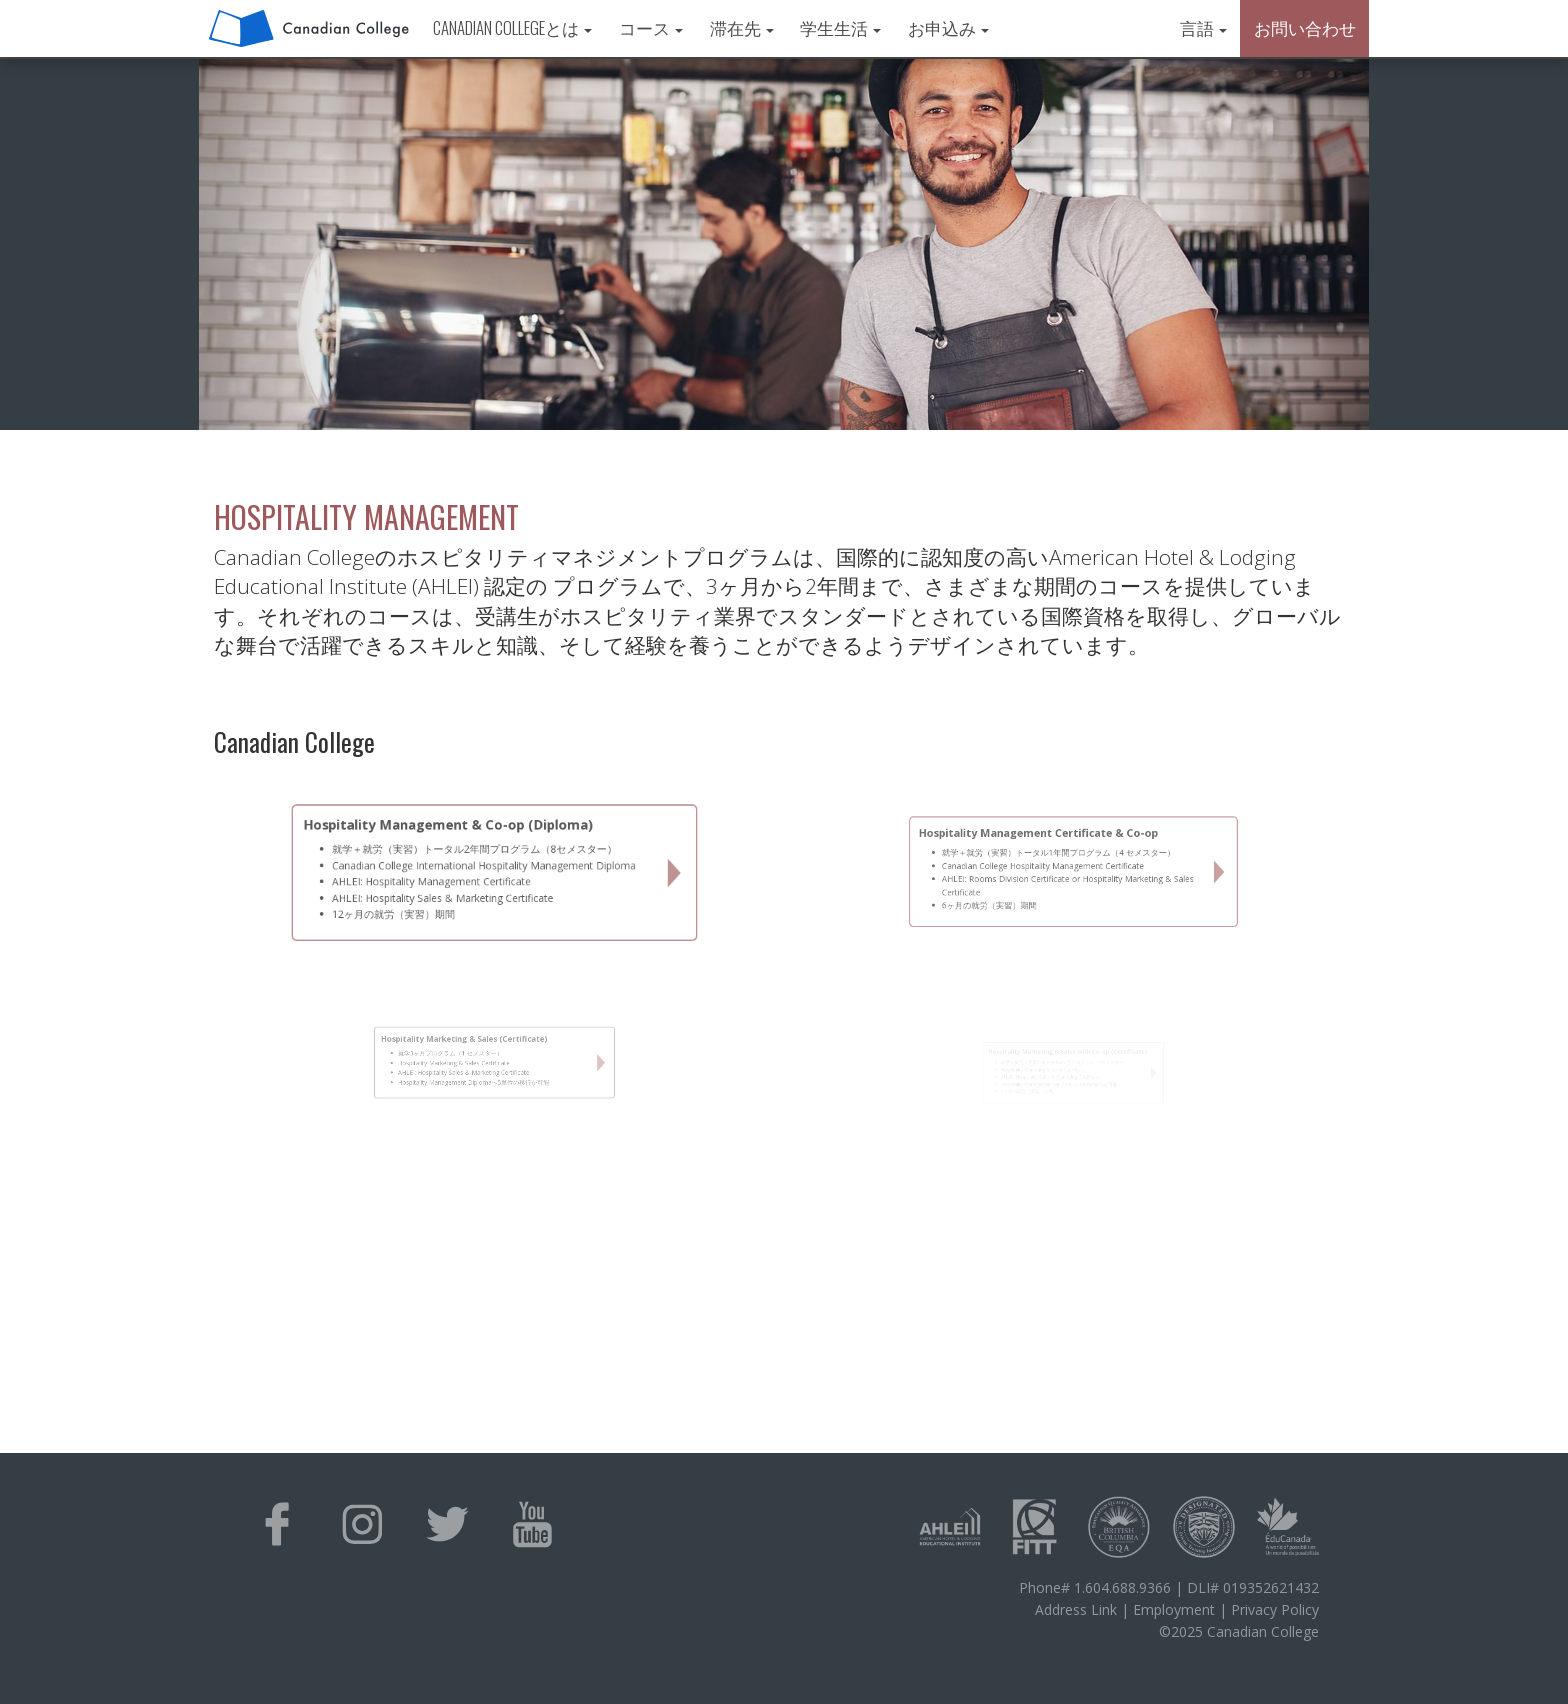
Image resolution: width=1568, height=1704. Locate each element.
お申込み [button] (948, 27)
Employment (1174, 1609)
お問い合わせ (1305, 27)
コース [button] (651, 27)
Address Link (1076, 1609)
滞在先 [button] (742, 27)
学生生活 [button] (840, 27)
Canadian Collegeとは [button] (512, 27)
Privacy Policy (1275, 1609)
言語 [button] (1203, 27)
